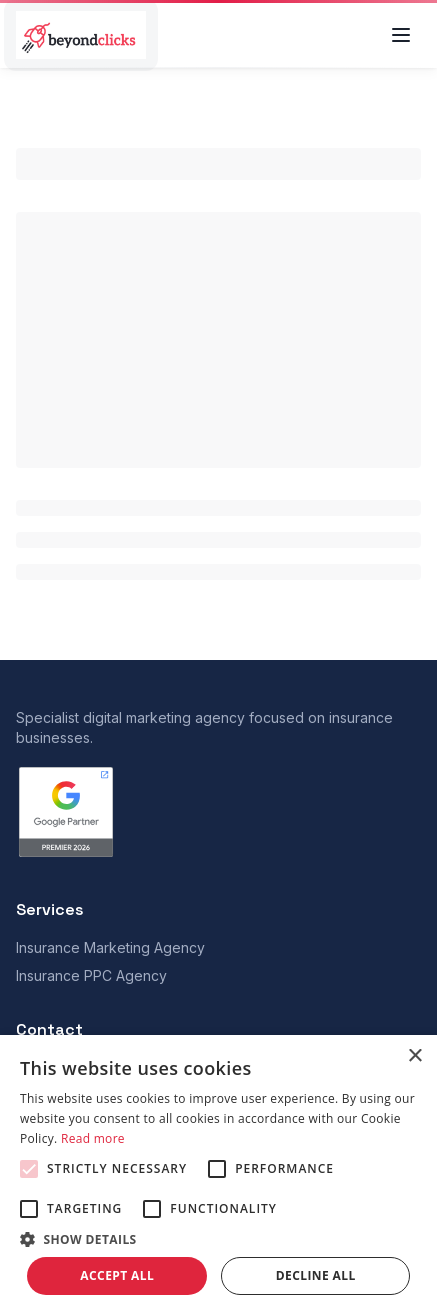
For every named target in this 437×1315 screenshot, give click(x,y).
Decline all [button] (316, 1275)
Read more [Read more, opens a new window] (93, 1138)
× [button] (414, 1056)
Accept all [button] (117, 1275)
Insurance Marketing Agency (110, 947)
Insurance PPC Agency (91, 975)
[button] (218, 1239)
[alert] (218, 1175)
